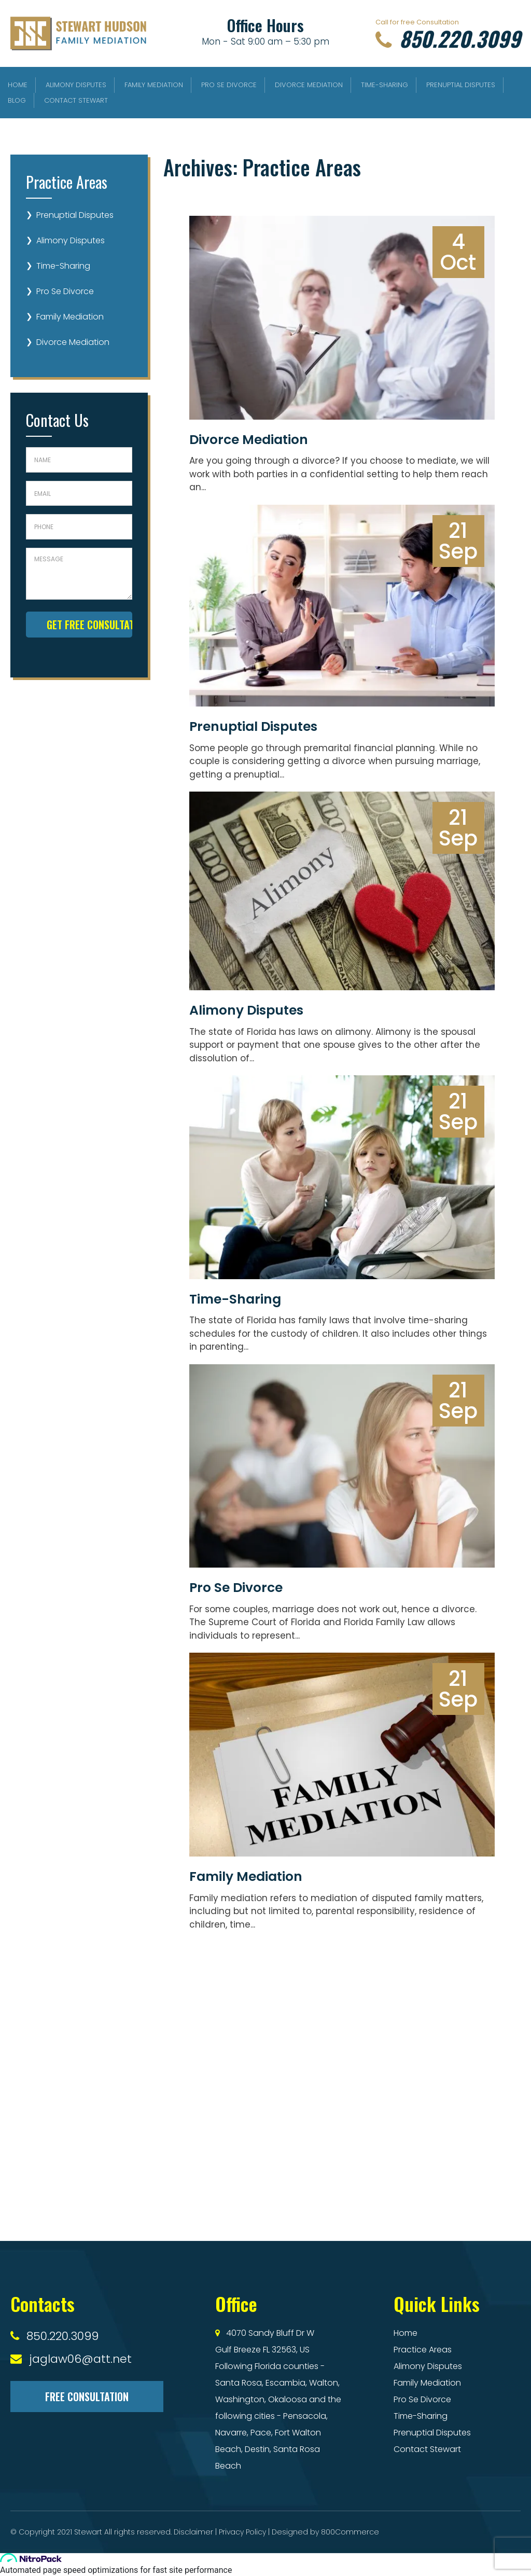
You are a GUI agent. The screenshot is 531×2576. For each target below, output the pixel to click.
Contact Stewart (76, 100)
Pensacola (304, 2416)
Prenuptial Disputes (460, 85)
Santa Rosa (238, 2383)
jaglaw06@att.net (80, 2359)
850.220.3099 (448, 38)
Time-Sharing (384, 85)
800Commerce (350, 2532)
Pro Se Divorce (229, 85)
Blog (17, 100)
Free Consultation (87, 2396)
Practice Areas (423, 2350)
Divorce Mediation (309, 85)
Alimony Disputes (76, 85)
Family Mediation (153, 85)
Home (17, 85)
